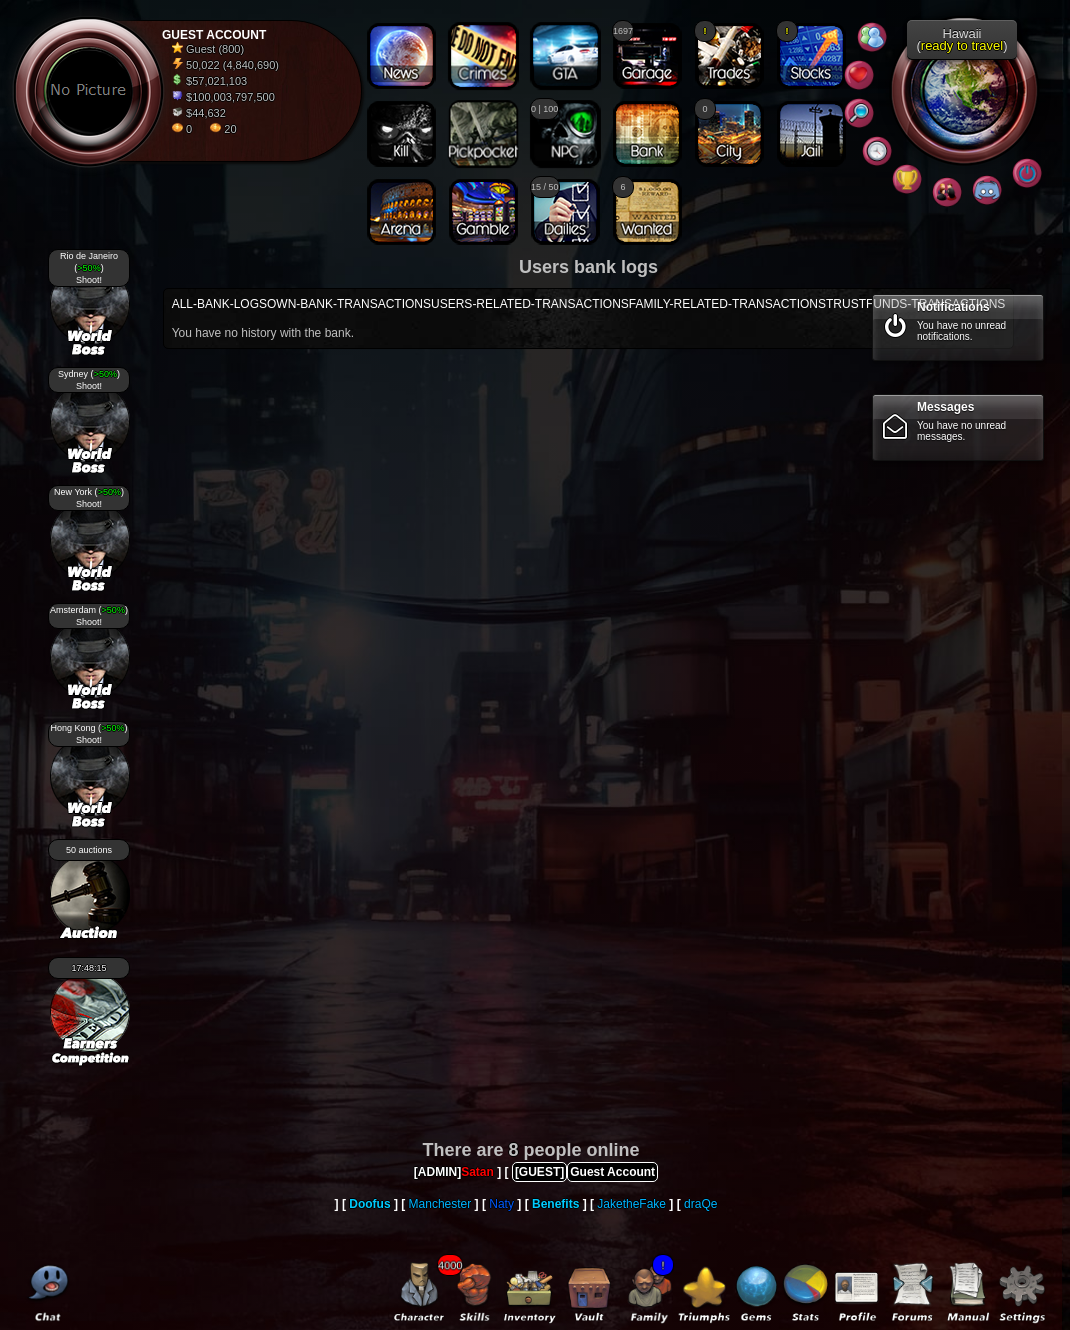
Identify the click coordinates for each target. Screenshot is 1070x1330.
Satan (477, 1172)
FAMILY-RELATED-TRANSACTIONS (727, 304)
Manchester (440, 1204)
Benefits (555, 1204)
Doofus (369, 1204)
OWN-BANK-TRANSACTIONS (349, 304)
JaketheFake (631, 1204)
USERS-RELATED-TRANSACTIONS (530, 304)
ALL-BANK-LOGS (219, 304)
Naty (501, 1204)
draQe (700, 1204)
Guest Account (612, 1172)
